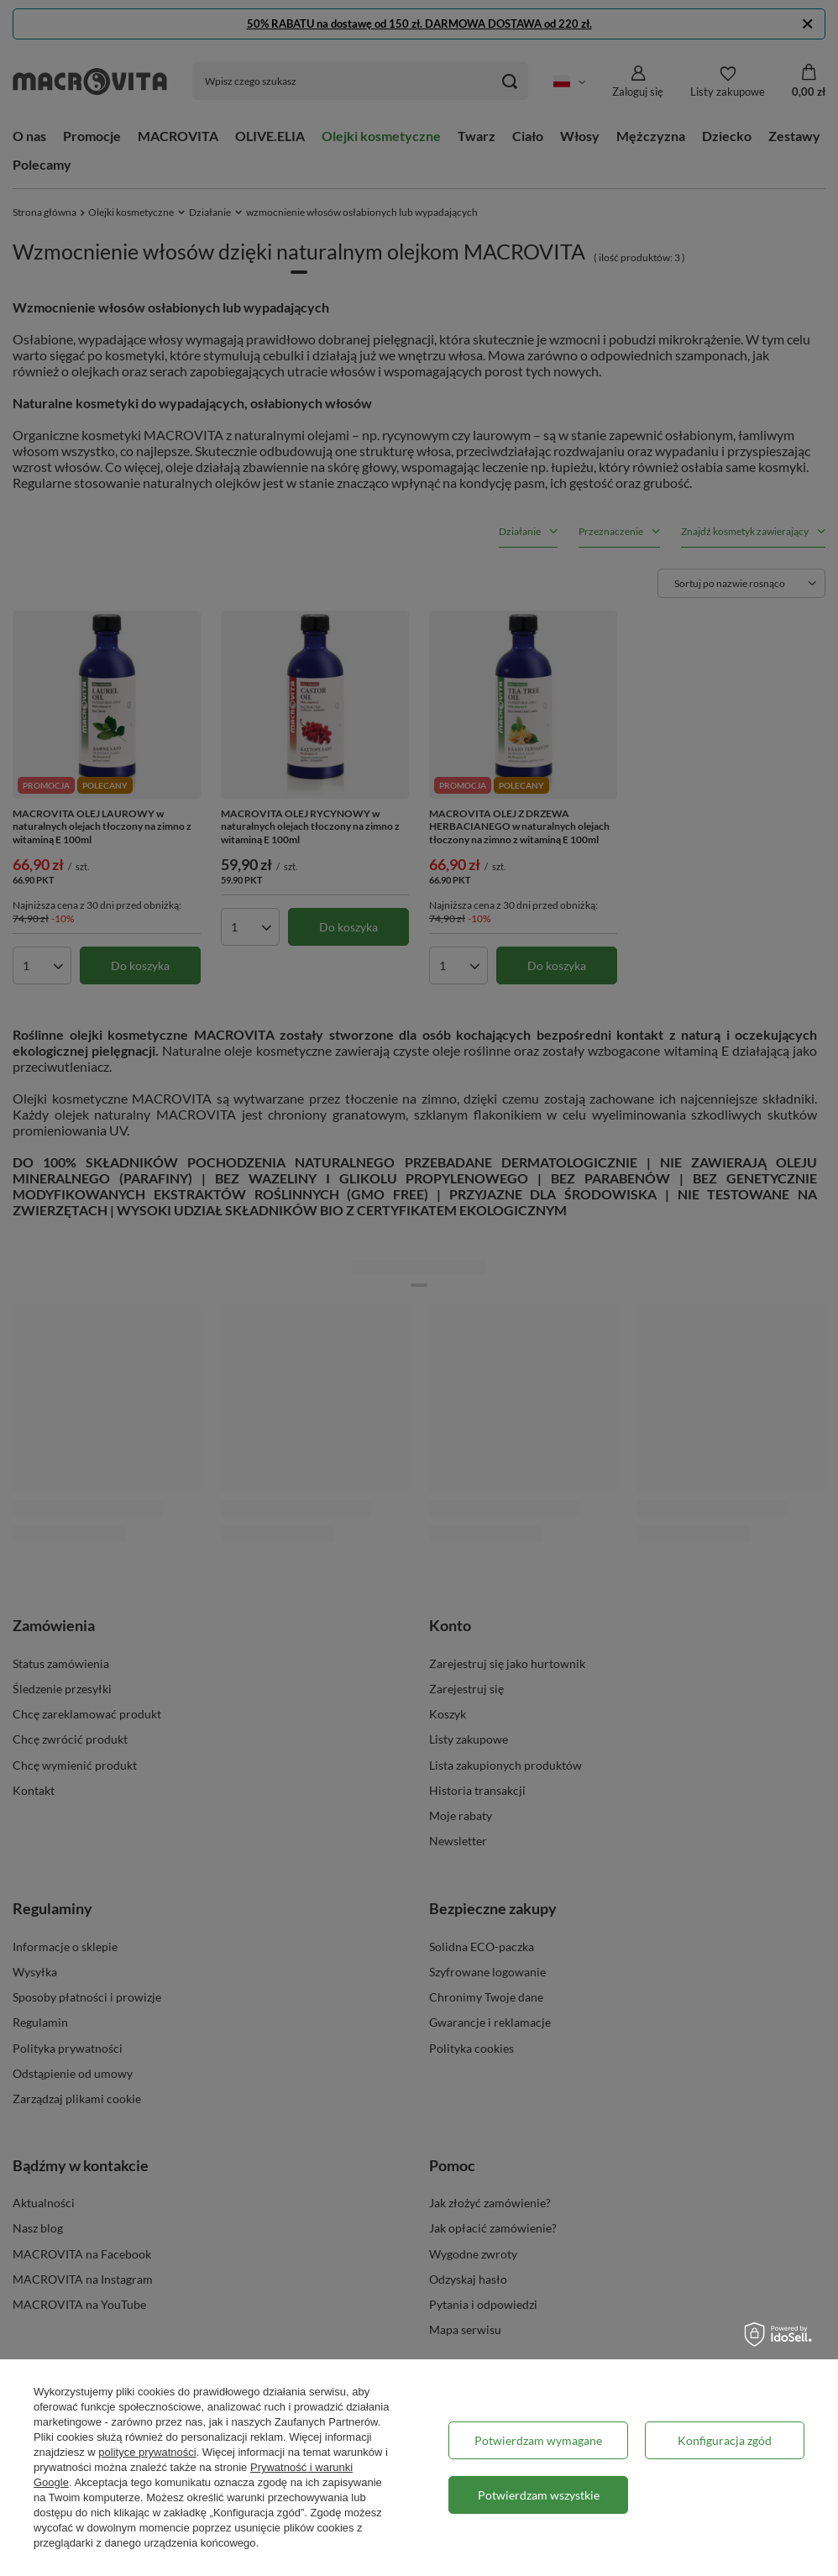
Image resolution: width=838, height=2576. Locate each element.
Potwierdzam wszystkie (539, 2495)
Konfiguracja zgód (725, 2440)
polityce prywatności (147, 2452)
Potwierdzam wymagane (538, 2440)
